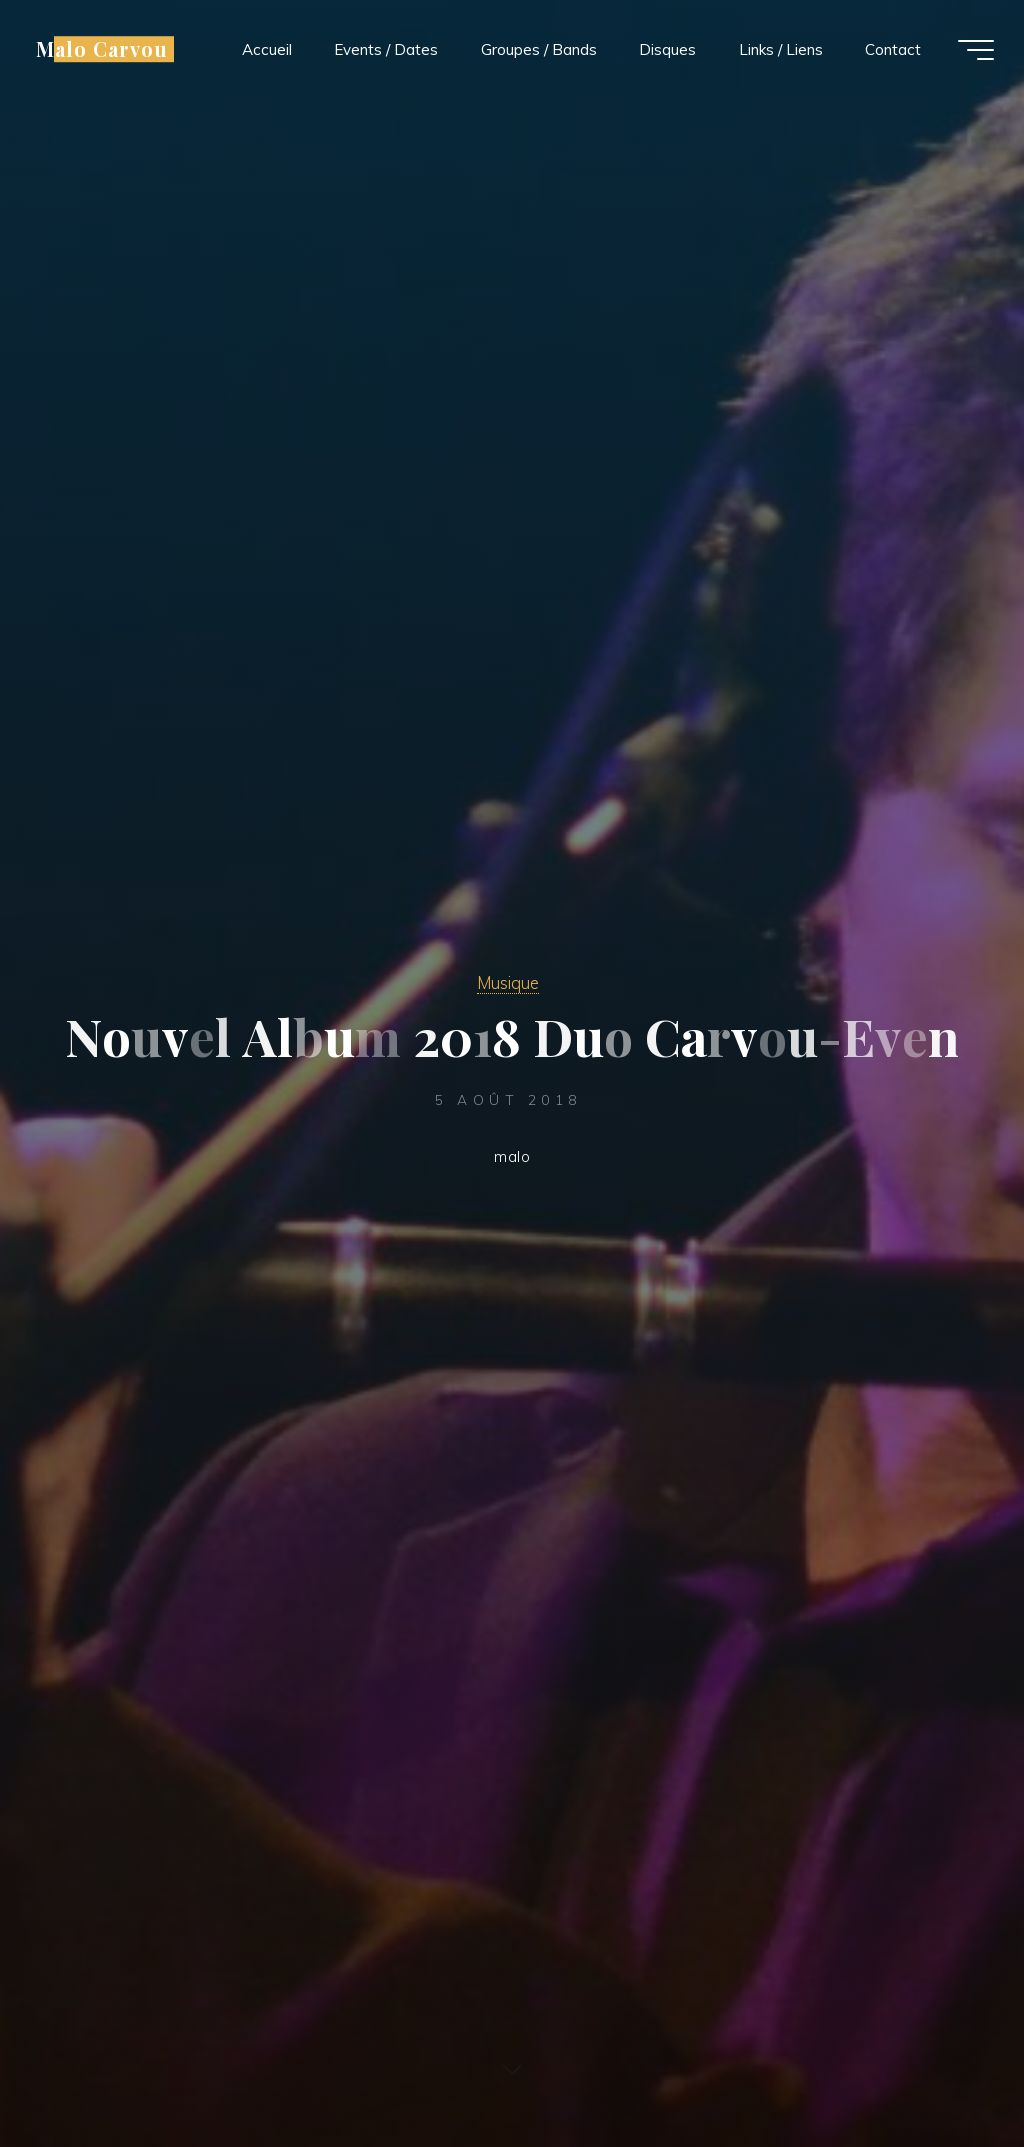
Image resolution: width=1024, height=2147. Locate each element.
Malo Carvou (102, 49)
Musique (508, 982)
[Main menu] (976, 50)
